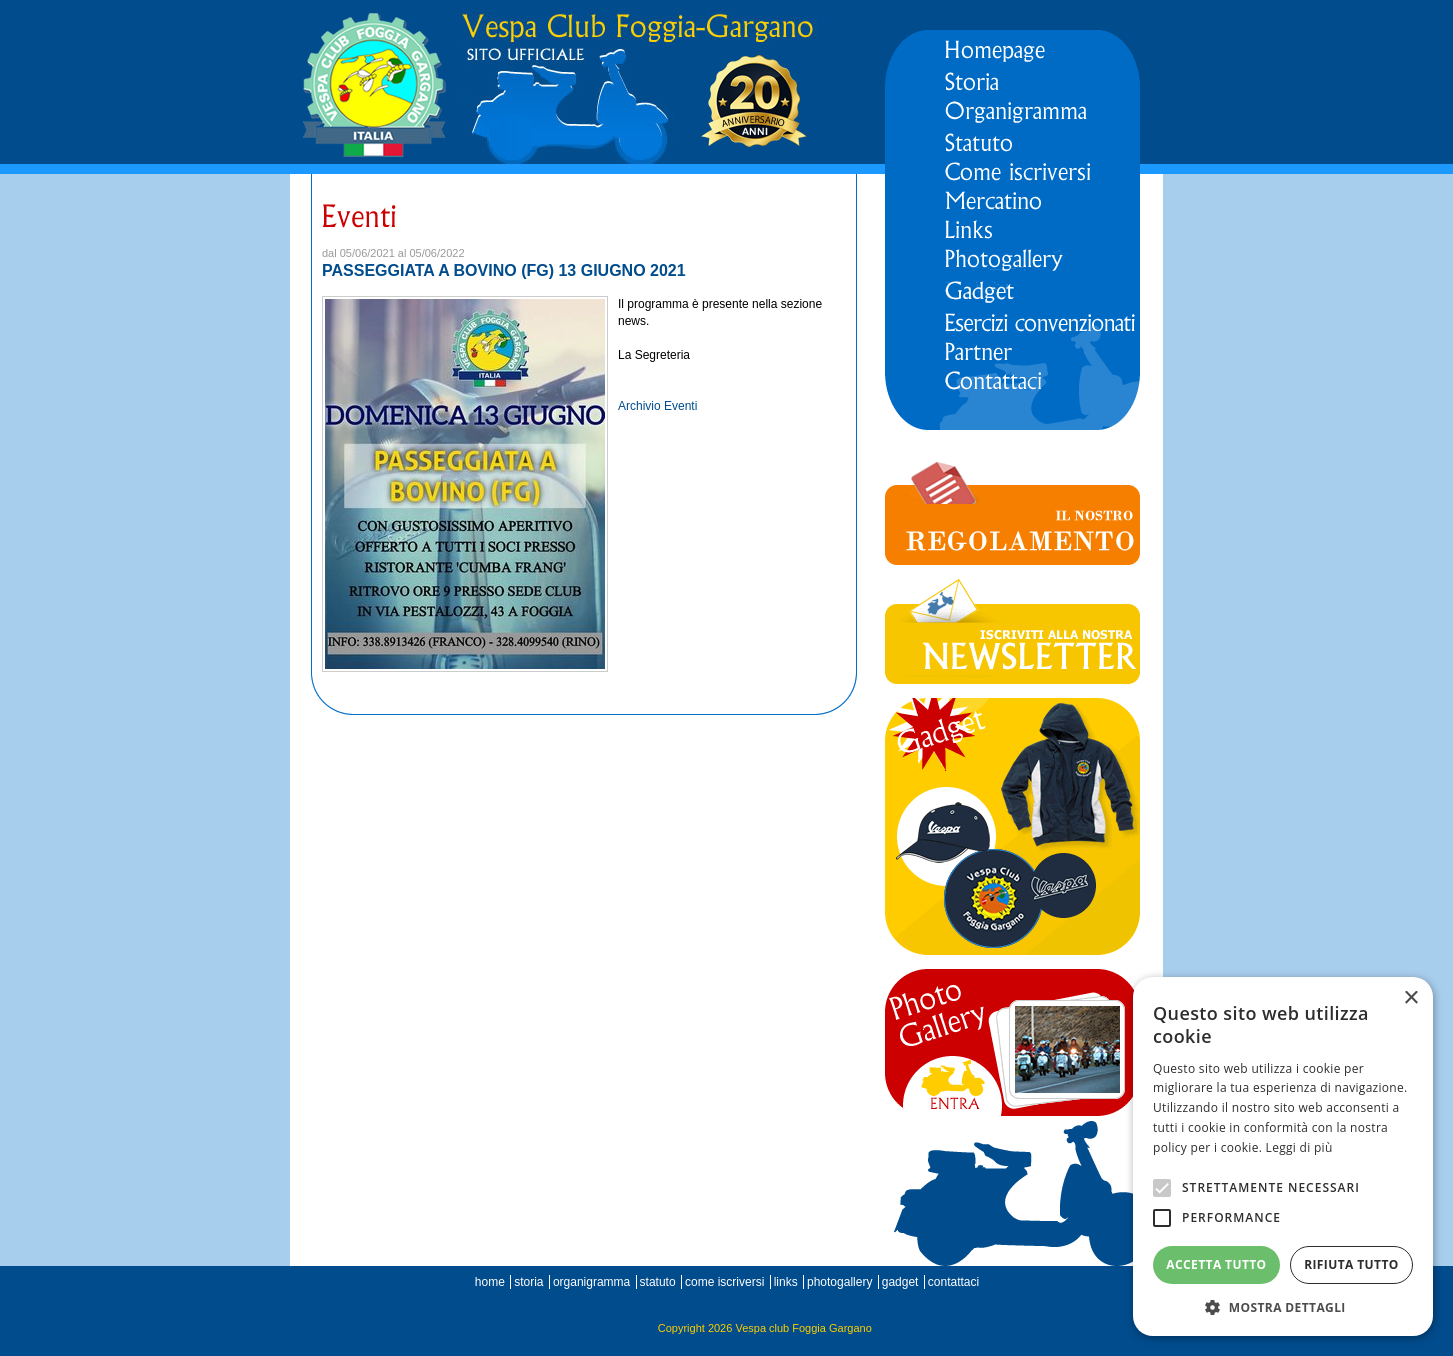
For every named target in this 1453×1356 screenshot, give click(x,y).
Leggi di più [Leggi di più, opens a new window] (1299, 1147)
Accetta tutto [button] (1216, 1264)
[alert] (1283, 1156)
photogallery (839, 1282)
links (786, 1282)
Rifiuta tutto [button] (1351, 1264)
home (490, 1282)
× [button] (1410, 998)
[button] (1283, 1306)
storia (528, 1282)
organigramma (591, 1282)
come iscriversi (724, 1282)
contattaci (953, 1282)
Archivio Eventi (657, 406)
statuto (658, 1282)
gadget (900, 1282)
